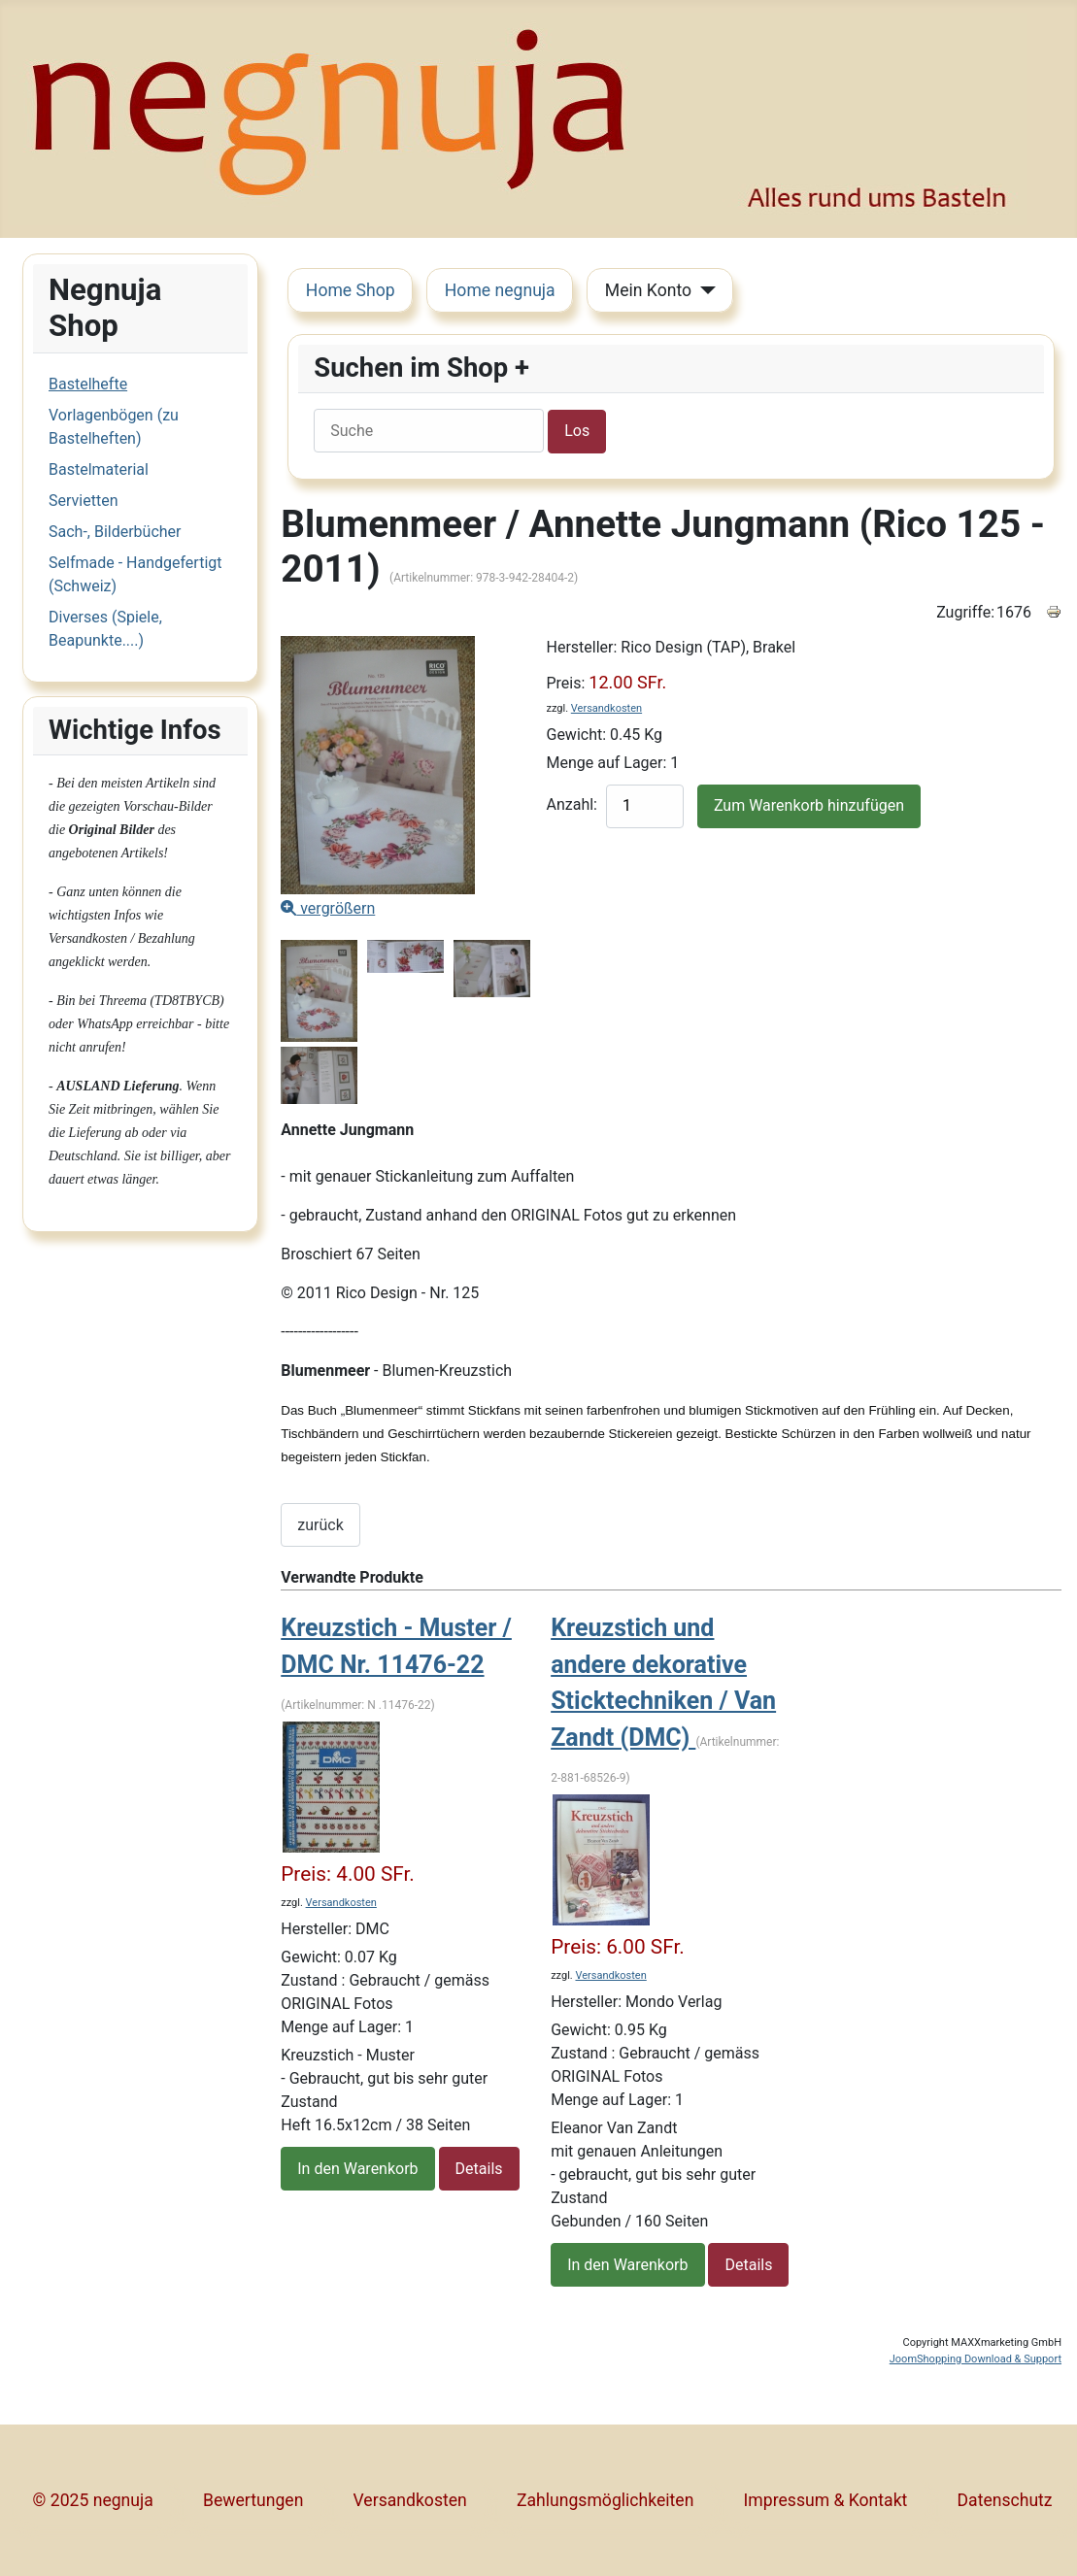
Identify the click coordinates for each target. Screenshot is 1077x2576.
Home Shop (350, 290)
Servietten (83, 500)
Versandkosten (606, 708)
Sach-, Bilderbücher (115, 531)
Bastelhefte (88, 384)
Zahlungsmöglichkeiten (605, 2500)
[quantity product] (645, 806)
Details (479, 2168)
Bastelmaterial (99, 469)
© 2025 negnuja (93, 2500)
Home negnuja (500, 290)
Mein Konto (648, 290)
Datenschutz (1005, 2500)
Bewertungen (253, 2500)
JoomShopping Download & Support (975, 2359)
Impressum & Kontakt (826, 2500)
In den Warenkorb (357, 2168)
